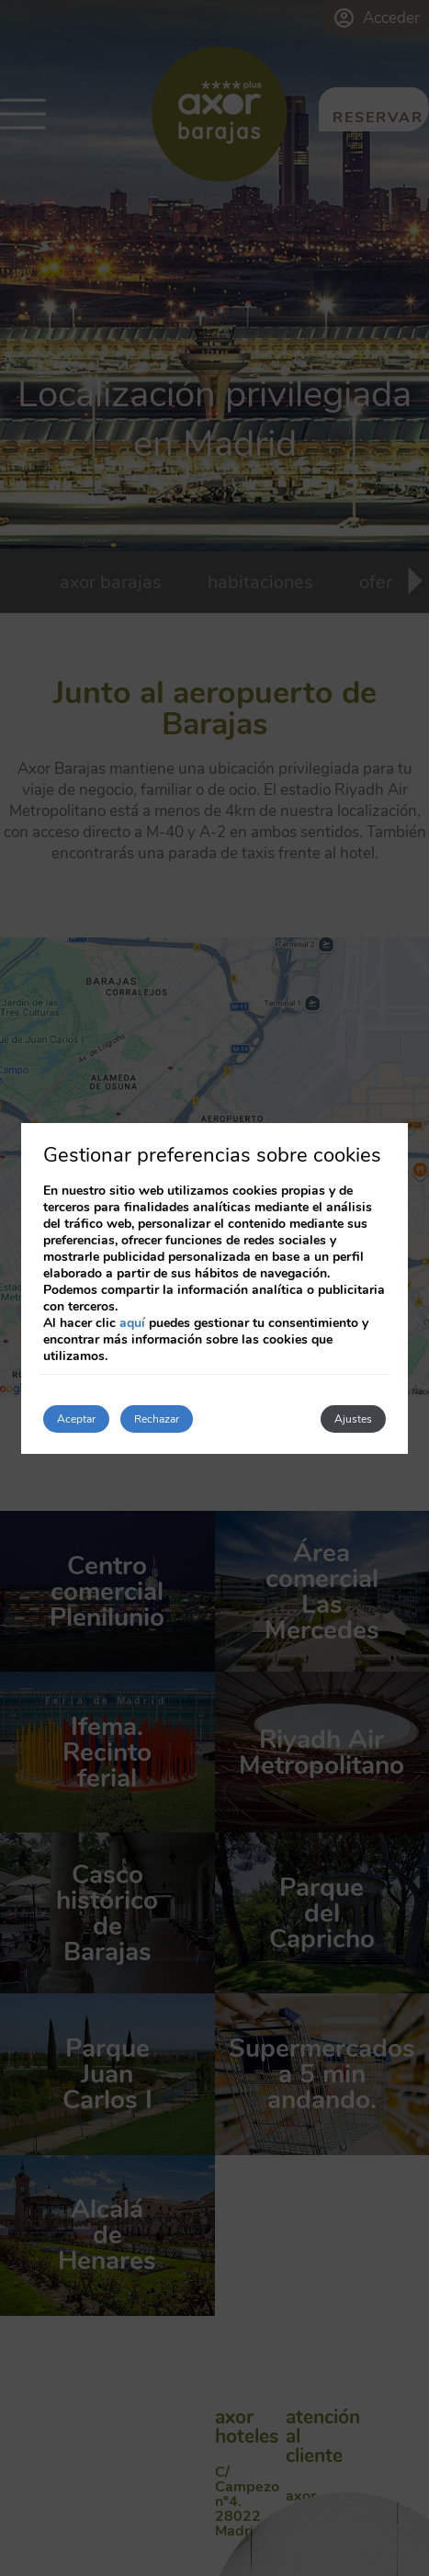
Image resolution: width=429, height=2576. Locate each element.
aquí (132, 1323)
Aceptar (76, 1419)
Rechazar (156, 1419)
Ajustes (353, 1419)
